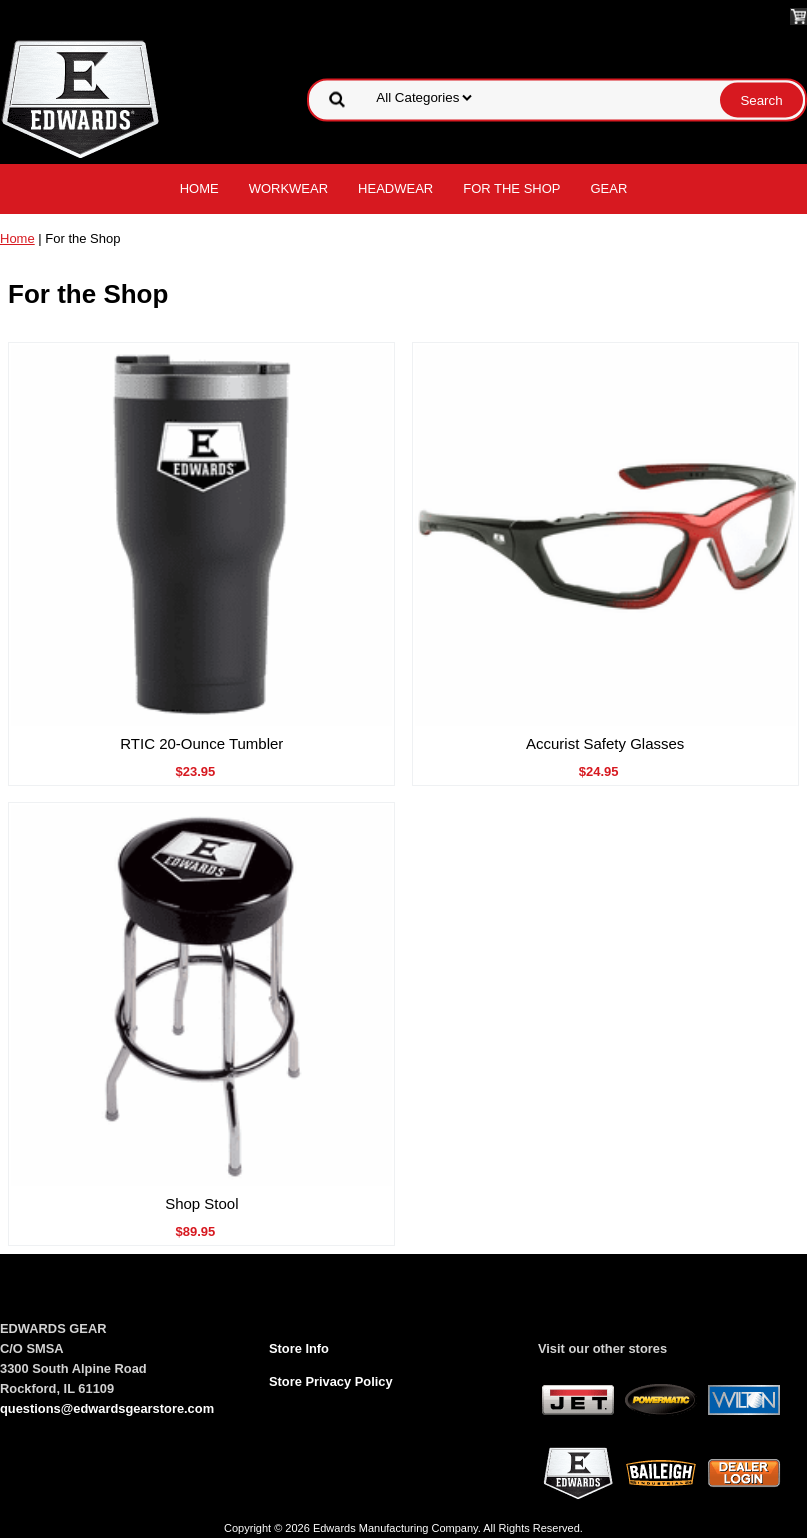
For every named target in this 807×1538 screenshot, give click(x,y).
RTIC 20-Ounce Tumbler (201, 743)
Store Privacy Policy (331, 1381)
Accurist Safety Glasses (605, 743)
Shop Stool (201, 1203)
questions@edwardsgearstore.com (107, 1408)
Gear (609, 188)
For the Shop (511, 188)
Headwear (395, 188)
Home (199, 188)
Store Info (299, 1348)
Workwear (288, 188)
